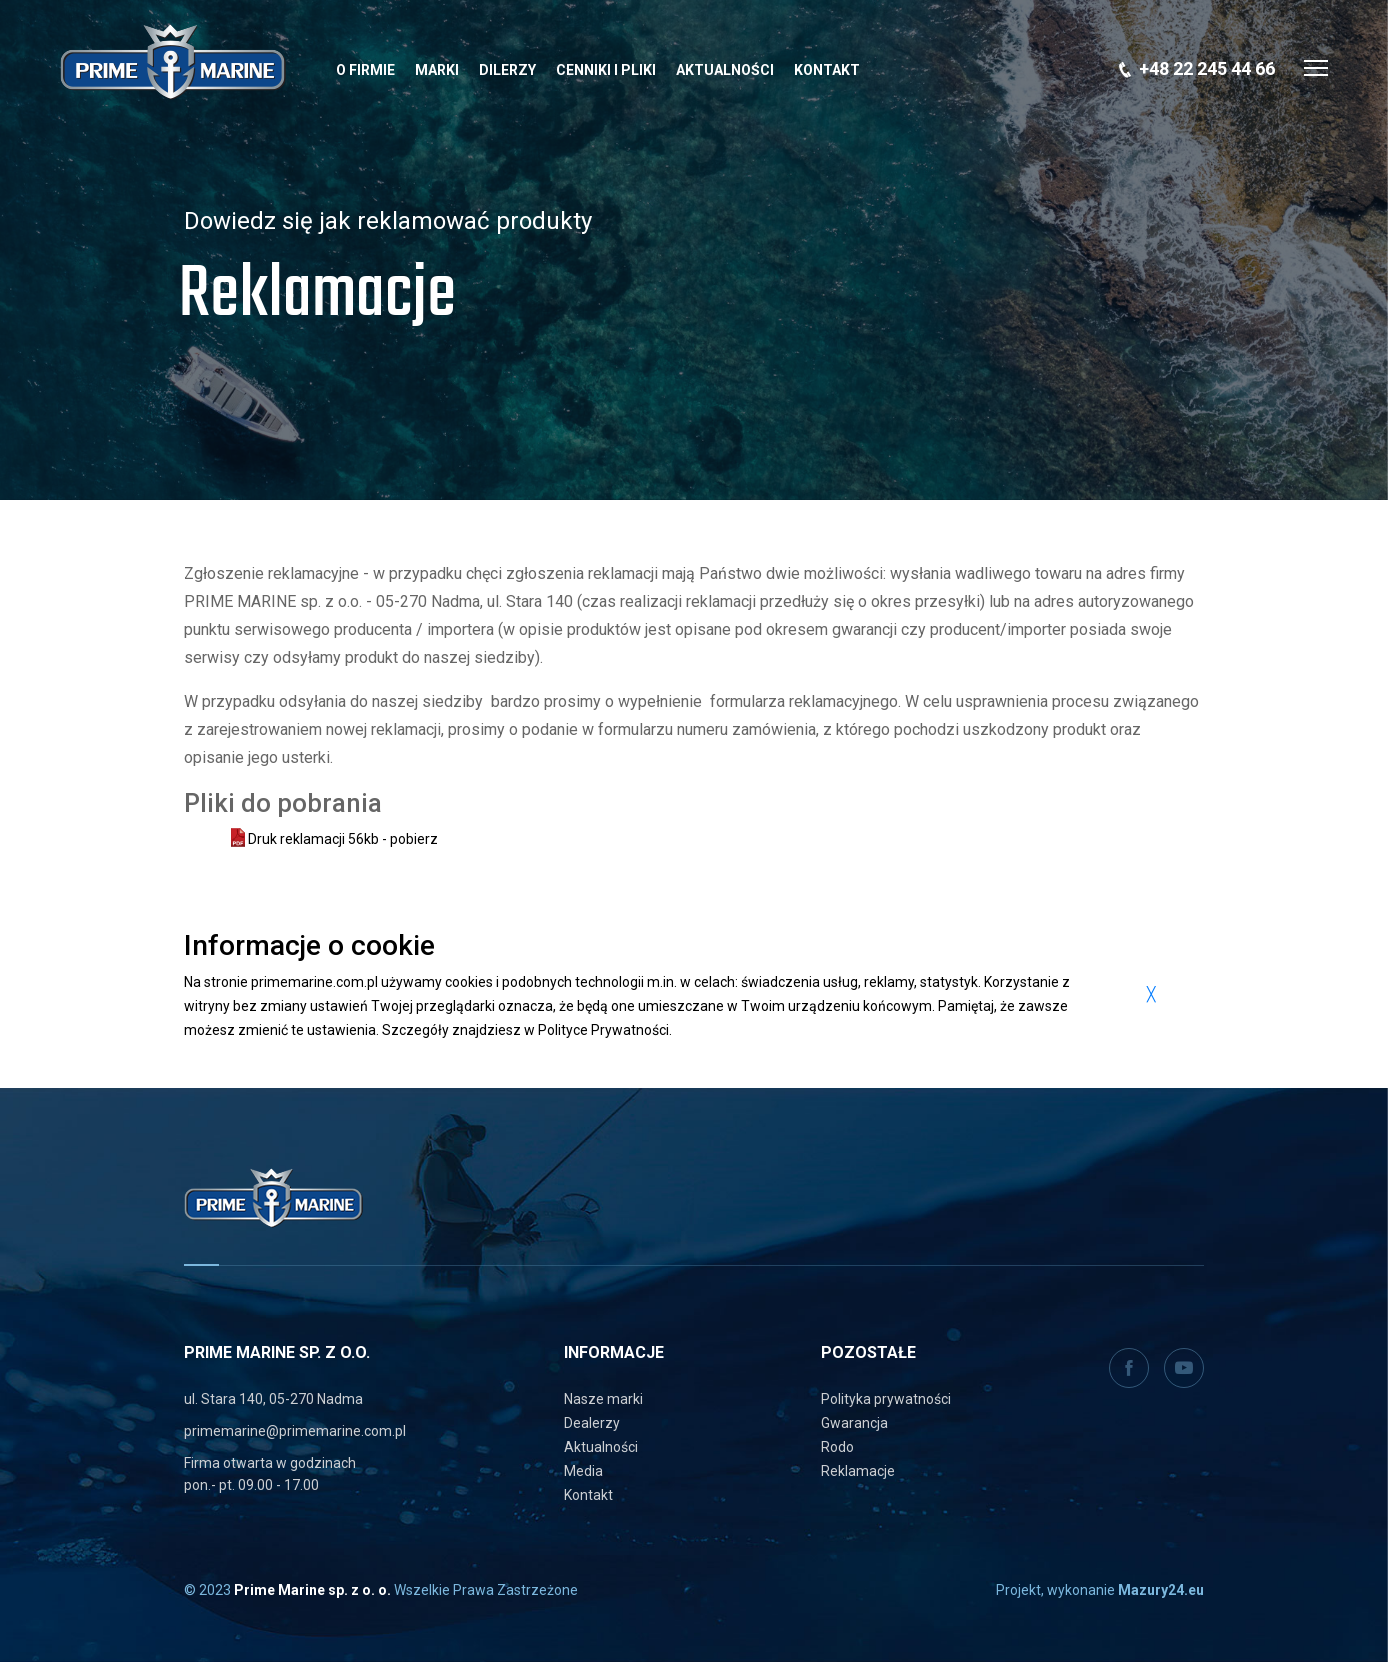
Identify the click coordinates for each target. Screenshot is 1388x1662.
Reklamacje (858, 1471)
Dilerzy (507, 70)
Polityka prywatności (886, 1399)
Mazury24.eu (1161, 1590)
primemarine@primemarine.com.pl (295, 1431)
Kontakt (827, 70)
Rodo (837, 1447)
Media (583, 1471)
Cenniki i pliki (606, 70)
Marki (437, 70)
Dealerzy (592, 1423)
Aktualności (725, 70)
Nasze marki (603, 1399)
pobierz (414, 839)
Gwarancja (854, 1423)
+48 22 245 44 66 (1207, 68)
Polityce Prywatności (603, 1030)
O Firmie (365, 70)
